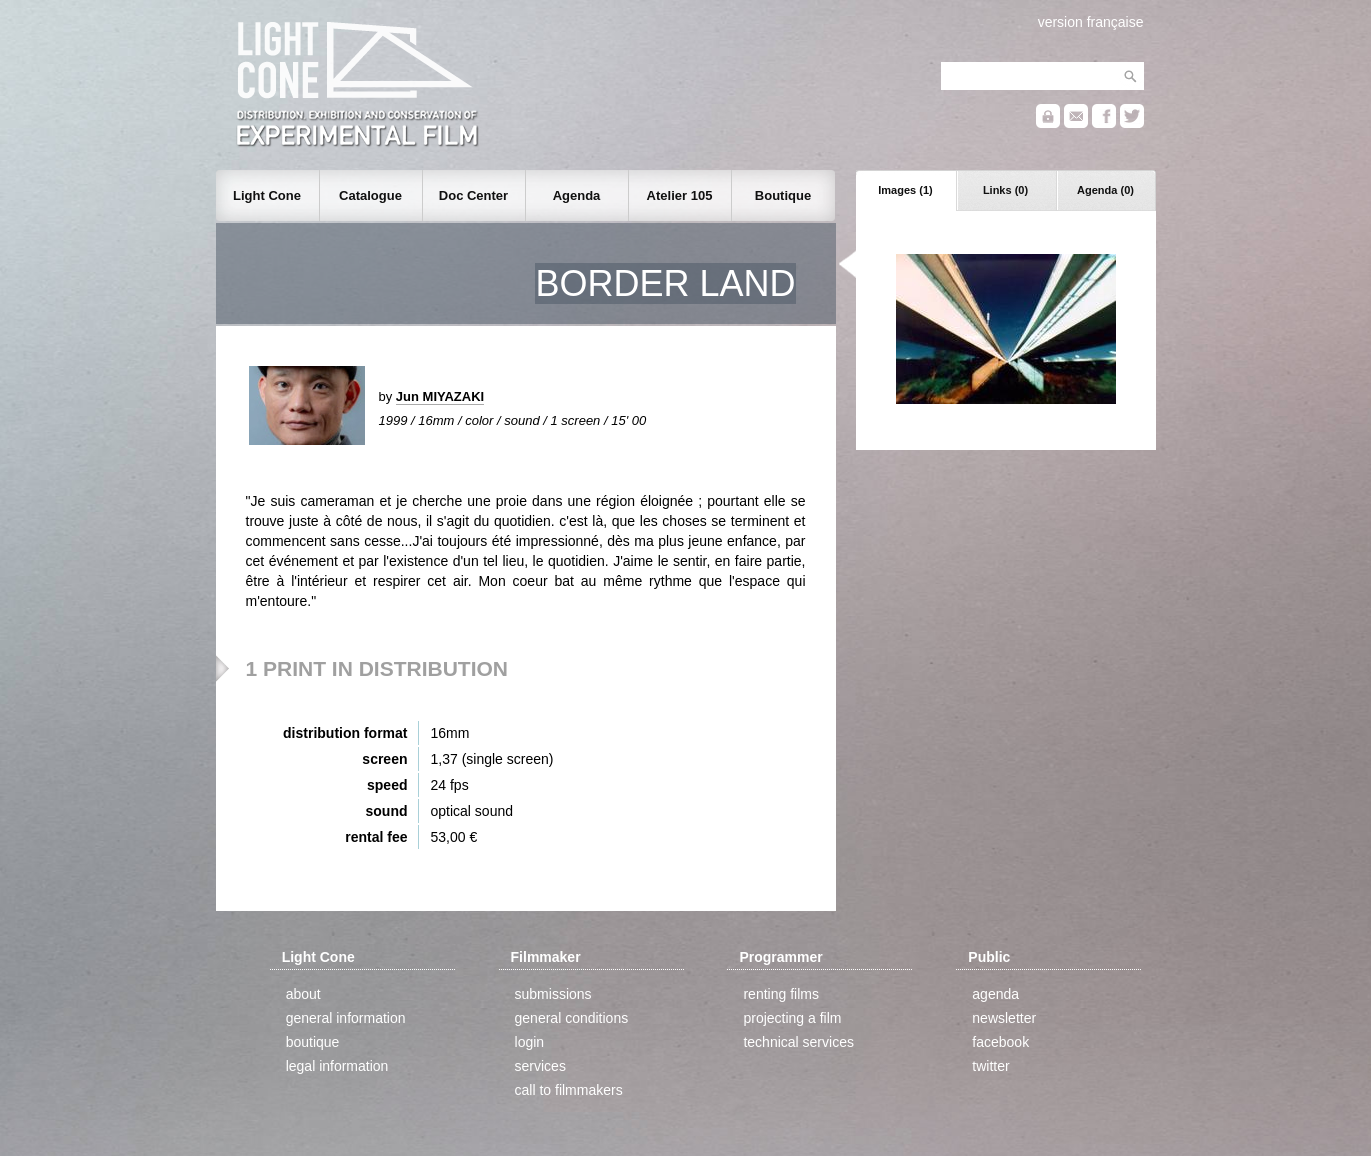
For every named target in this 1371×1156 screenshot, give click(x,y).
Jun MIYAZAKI (440, 396)
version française (1091, 22)
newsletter (1004, 1018)
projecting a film (792, 1018)
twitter (990, 1066)
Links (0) (1005, 190)
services (540, 1066)
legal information (337, 1066)
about (303, 994)
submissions (553, 994)
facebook (1000, 1042)
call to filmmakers (569, 1090)
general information (346, 1018)
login (530, 1042)
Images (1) (905, 190)
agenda (995, 994)
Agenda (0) (1105, 190)
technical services (798, 1042)
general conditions (572, 1018)
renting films (780, 994)
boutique (313, 1042)
